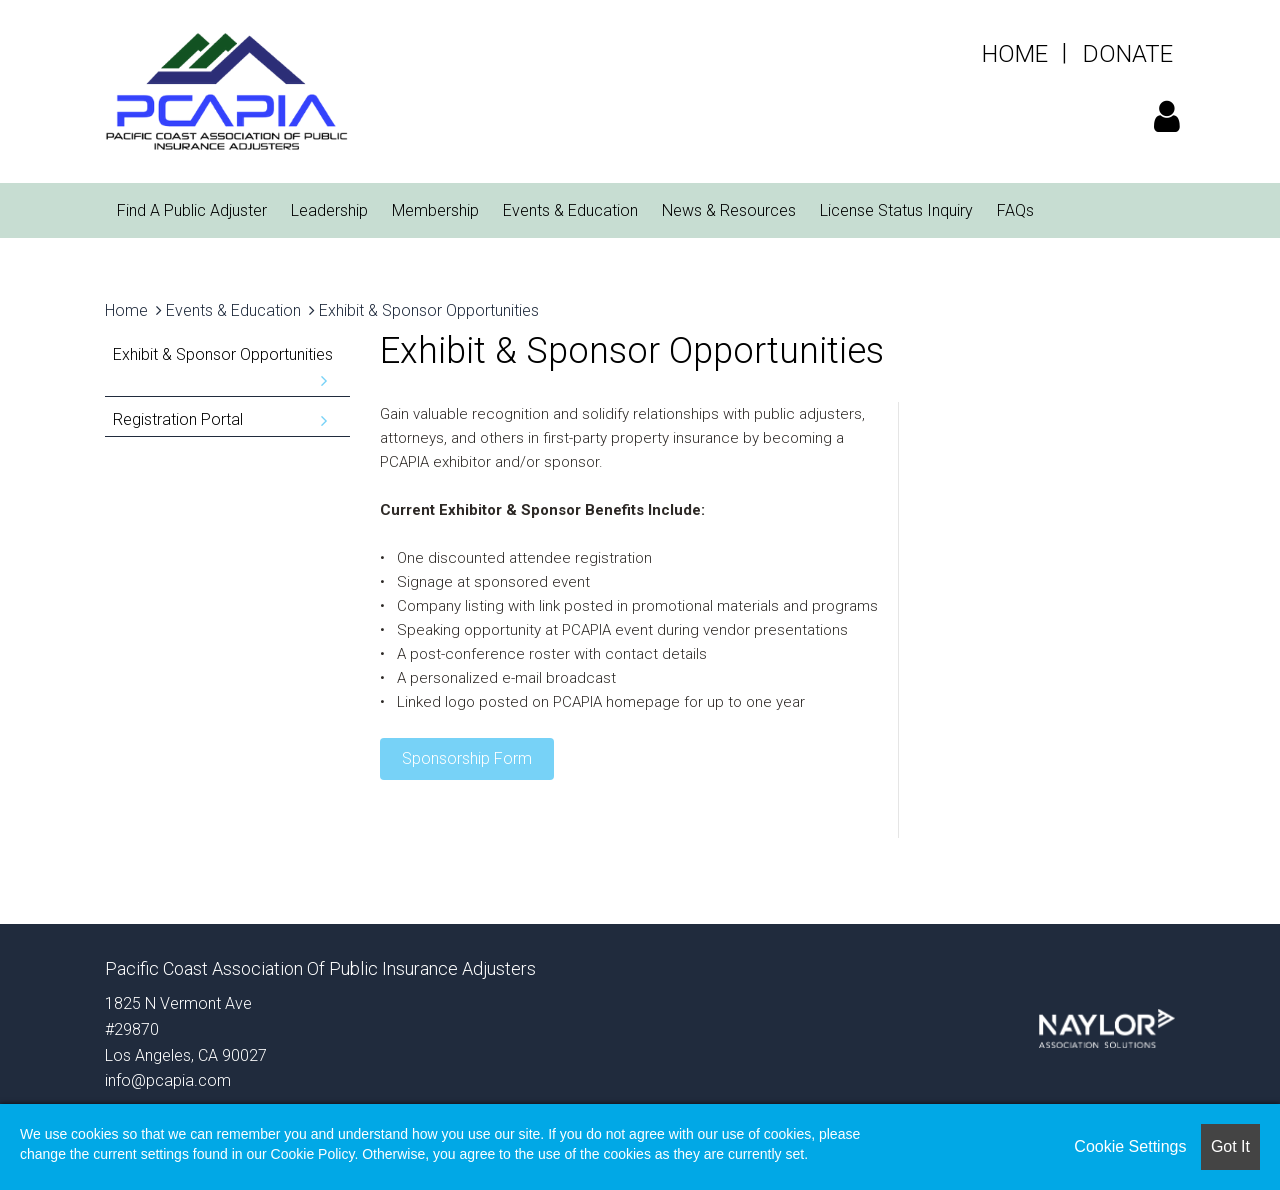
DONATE (1128, 54)
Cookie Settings (1130, 1146)
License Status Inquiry (896, 210)
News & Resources (729, 210)
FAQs (1015, 210)
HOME (1015, 54)
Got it (1230, 1146)
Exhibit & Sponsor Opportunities (429, 310)
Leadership (329, 210)
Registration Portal (178, 419)
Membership (435, 210)
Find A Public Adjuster (192, 210)
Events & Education (570, 210)
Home (126, 310)
